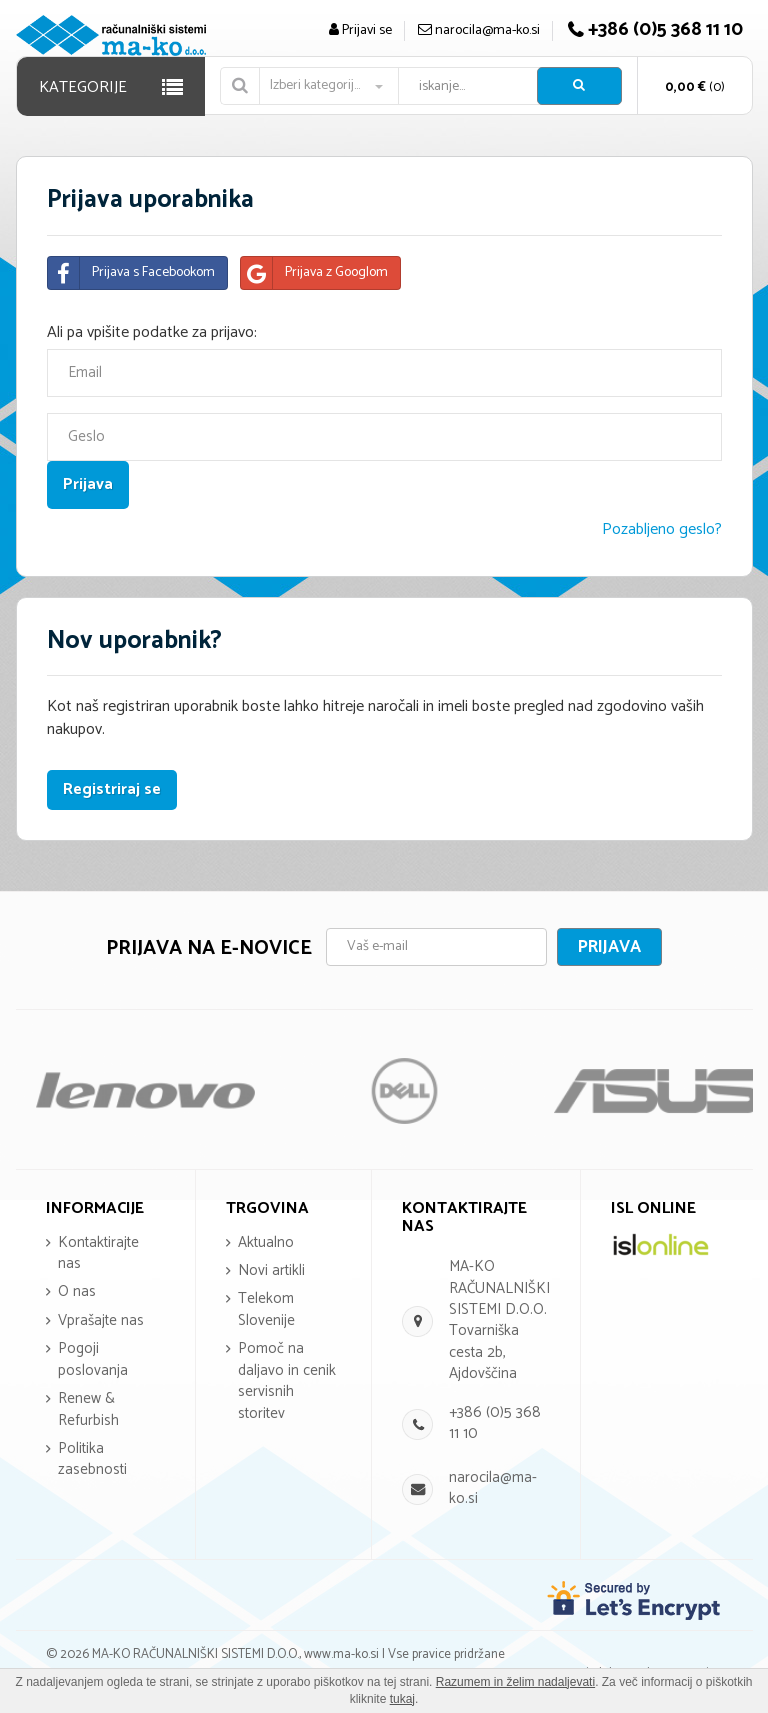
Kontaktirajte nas (98, 1253)
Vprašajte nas (101, 1320)
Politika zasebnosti (92, 1459)
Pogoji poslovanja (93, 1359)
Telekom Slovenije (266, 1309)
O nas (77, 1291)
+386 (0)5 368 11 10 (495, 1423)
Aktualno (266, 1242)
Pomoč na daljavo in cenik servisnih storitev (287, 1380)
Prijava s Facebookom (131, 273)
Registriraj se (112, 789)
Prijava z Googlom (314, 273)
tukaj (402, 1699)
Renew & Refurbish (88, 1409)
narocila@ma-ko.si (493, 1488)
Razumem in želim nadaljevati (515, 1682)
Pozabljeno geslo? (662, 529)
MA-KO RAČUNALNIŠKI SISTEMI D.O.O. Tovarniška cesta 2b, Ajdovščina (499, 1320)
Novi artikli (271, 1270)
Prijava (609, 947)
